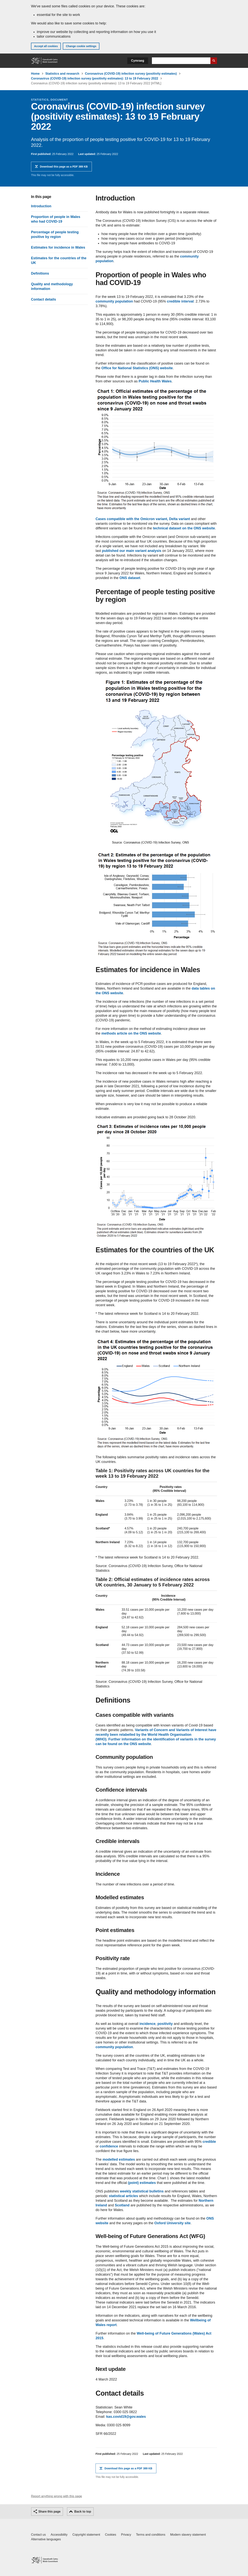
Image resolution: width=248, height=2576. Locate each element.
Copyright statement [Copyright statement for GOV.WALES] (86, 2534)
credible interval (180, 301)
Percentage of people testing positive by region (55, 234)
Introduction (41, 206)
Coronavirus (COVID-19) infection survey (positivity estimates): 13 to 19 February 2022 (94, 78)
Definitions (40, 273)
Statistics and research (62, 73)
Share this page (49, 2511)
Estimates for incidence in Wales (58, 247)
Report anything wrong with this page (56, 2496)
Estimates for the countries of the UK (58, 260)
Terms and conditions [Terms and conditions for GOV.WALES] (150, 2534)
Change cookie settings (81, 46)
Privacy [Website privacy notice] (126, 2534)
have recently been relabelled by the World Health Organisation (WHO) (156, 1734)
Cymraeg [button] (137, 60)
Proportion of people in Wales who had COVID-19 (55, 219)
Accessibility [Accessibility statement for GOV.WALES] (59, 2534)
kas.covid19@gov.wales (126, 2417)
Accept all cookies (46, 46)
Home (35, 73)
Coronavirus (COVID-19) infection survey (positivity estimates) (131, 73)
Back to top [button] (82, 2511)
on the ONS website (184, 528)
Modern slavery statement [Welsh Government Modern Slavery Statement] (188, 2534)
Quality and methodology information (52, 286)
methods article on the (131, 1033)
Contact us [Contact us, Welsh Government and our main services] (38, 2534)
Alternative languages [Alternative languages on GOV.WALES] (46, 2539)
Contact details (43, 299)
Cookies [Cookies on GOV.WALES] (110, 2534)
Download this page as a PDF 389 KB (64, 168)
